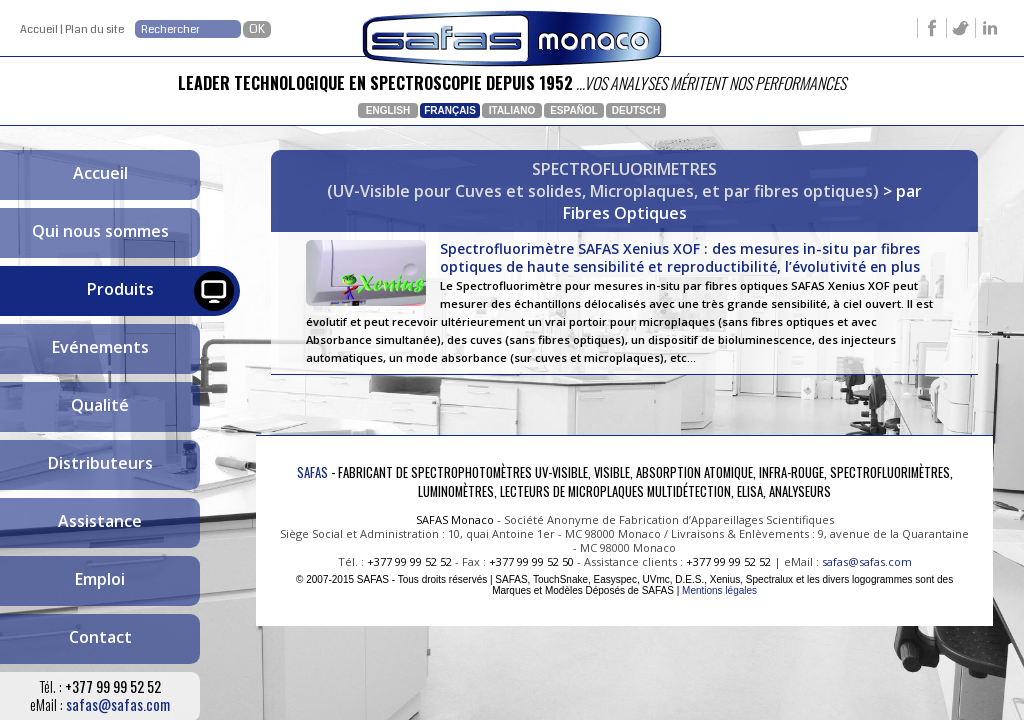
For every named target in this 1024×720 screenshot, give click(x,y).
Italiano (512, 110)
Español (574, 110)
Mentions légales (719, 590)
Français (450, 110)
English (388, 110)
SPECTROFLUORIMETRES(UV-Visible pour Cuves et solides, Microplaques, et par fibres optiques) (603, 180)
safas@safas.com (118, 704)
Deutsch (636, 110)
